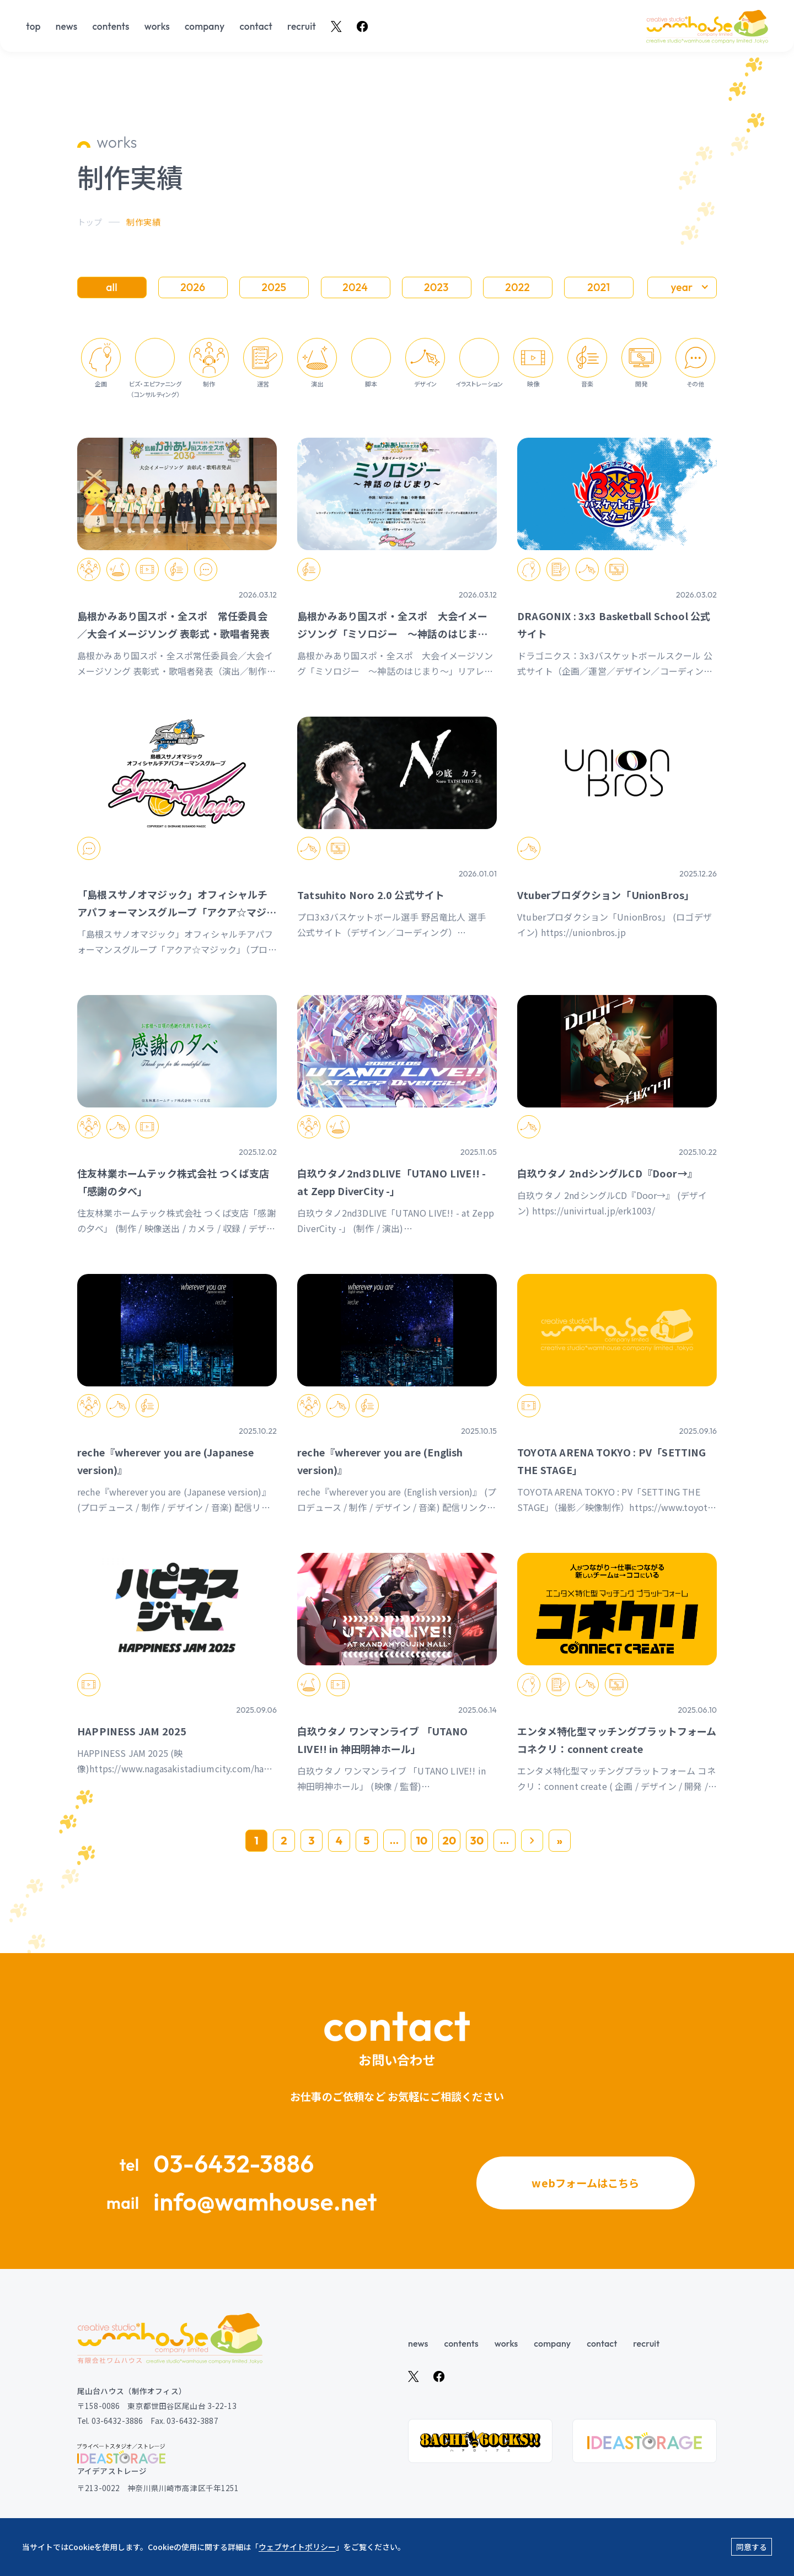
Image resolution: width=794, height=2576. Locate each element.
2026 (192, 286)
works (157, 26)
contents (110, 26)
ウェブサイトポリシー (297, 2546)
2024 (355, 286)
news (66, 26)
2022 (517, 286)
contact (255, 26)
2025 (274, 286)
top (33, 26)
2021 (598, 286)
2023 (436, 286)
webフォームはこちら (585, 2182)
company (204, 26)
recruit (301, 26)
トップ (89, 222)
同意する (751, 2546)
